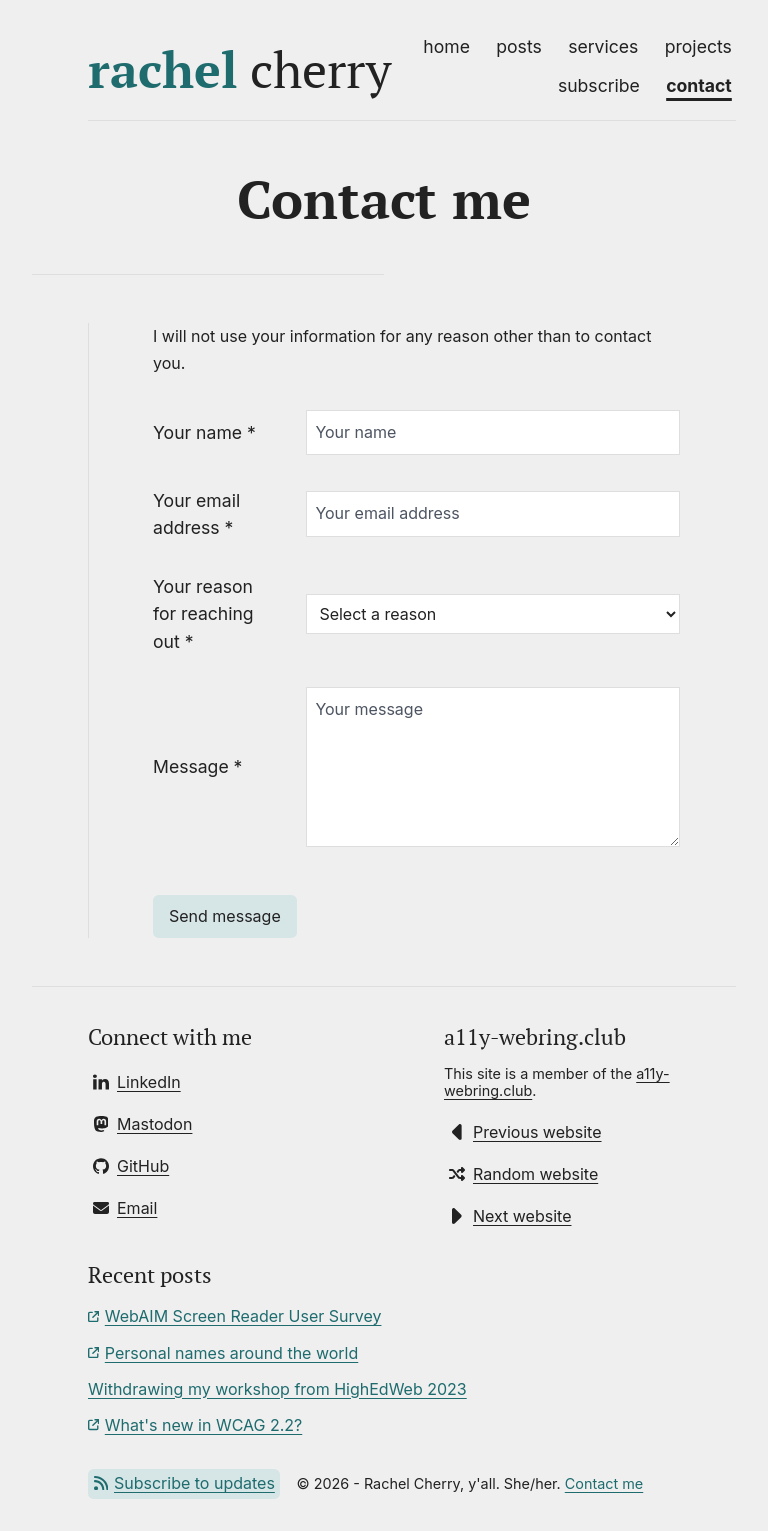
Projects (698, 46)
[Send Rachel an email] (125, 1208)
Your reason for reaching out (203, 613)
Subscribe (599, 85)
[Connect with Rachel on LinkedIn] (137, 1082)
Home (446, 46)
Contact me (604, 1483)
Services (603, 46)
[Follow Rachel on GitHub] (131, 1166)
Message (197, 766)
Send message (225, 916)
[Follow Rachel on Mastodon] (142, 1124)
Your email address (196, 514)
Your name (204, 432)
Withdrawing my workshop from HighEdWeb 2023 (277, 1389)
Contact (699, 85)
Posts (518, 46)
